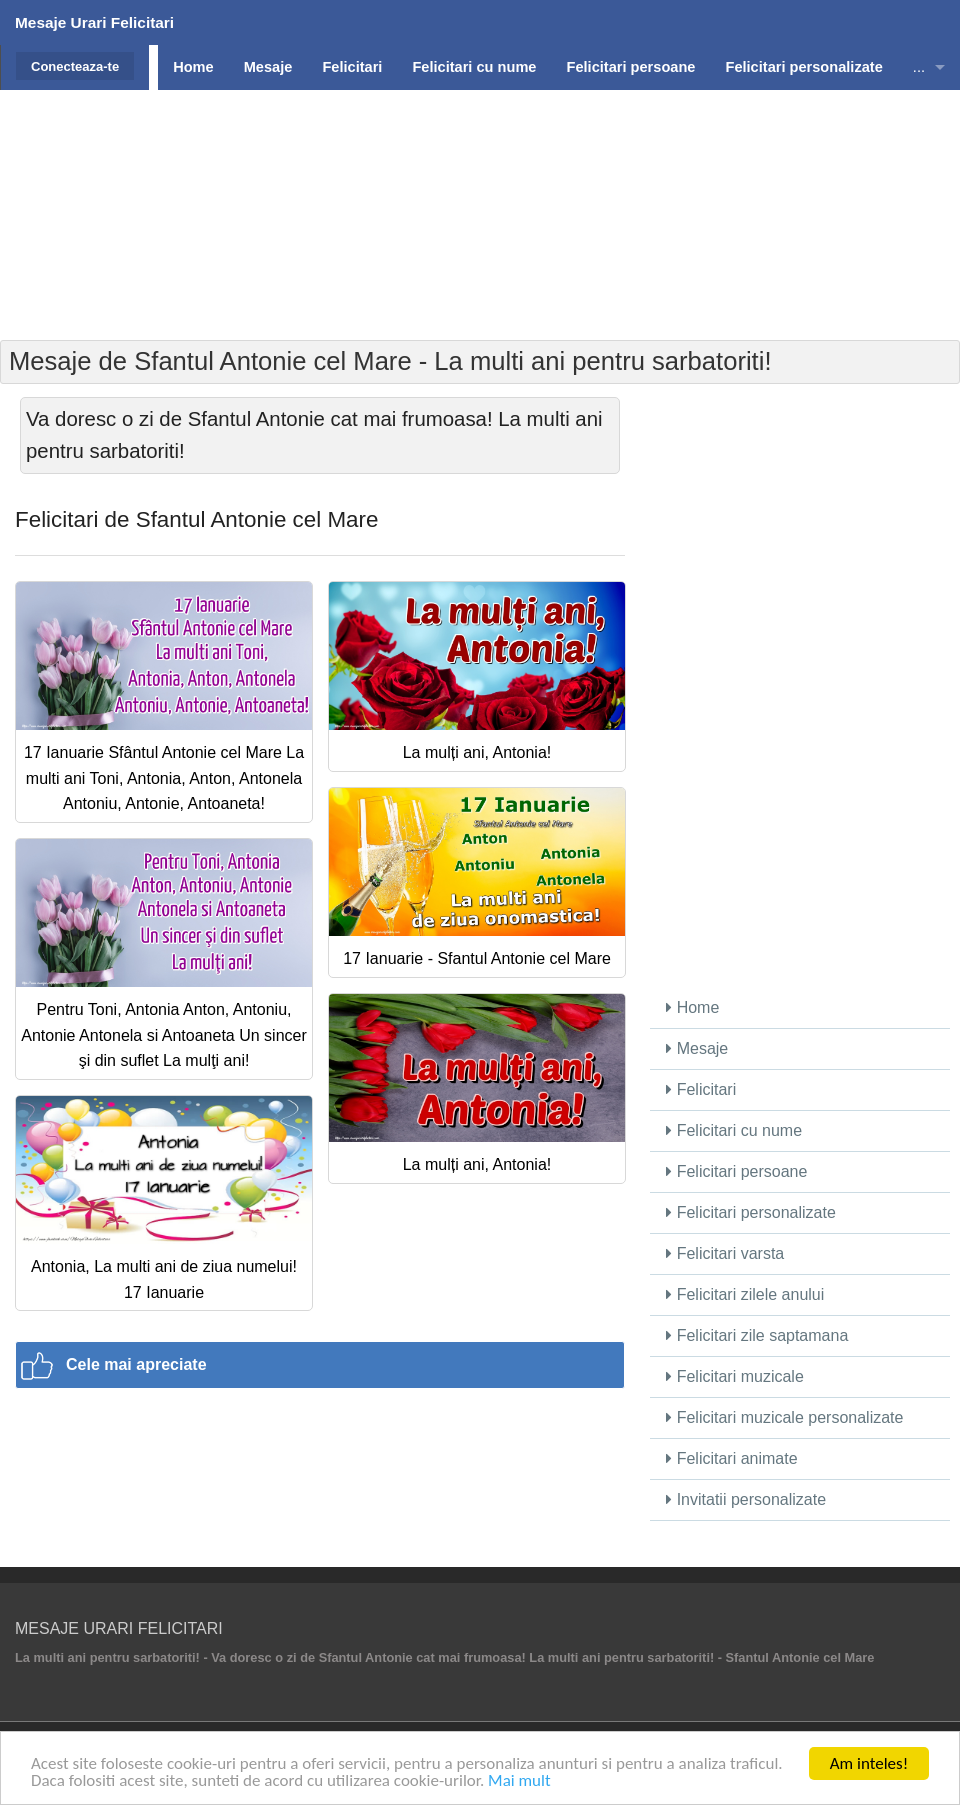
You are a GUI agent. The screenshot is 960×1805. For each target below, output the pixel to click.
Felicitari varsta (725, 1253)
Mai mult (519, 1781)
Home (692, 1007)
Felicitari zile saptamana (757, 1335)
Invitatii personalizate (746, 1499)
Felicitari (701, 1089)
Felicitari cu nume (734, 1130)
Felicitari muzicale (735, 1376)
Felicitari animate (731, 1458)
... (919, 67)
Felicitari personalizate (751, 1212)
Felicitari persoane (736, 1171)
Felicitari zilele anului (745, 1294)
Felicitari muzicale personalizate (784, 1417)
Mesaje (697, 1048)
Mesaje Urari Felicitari (94, 22)
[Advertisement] (480, 230)
